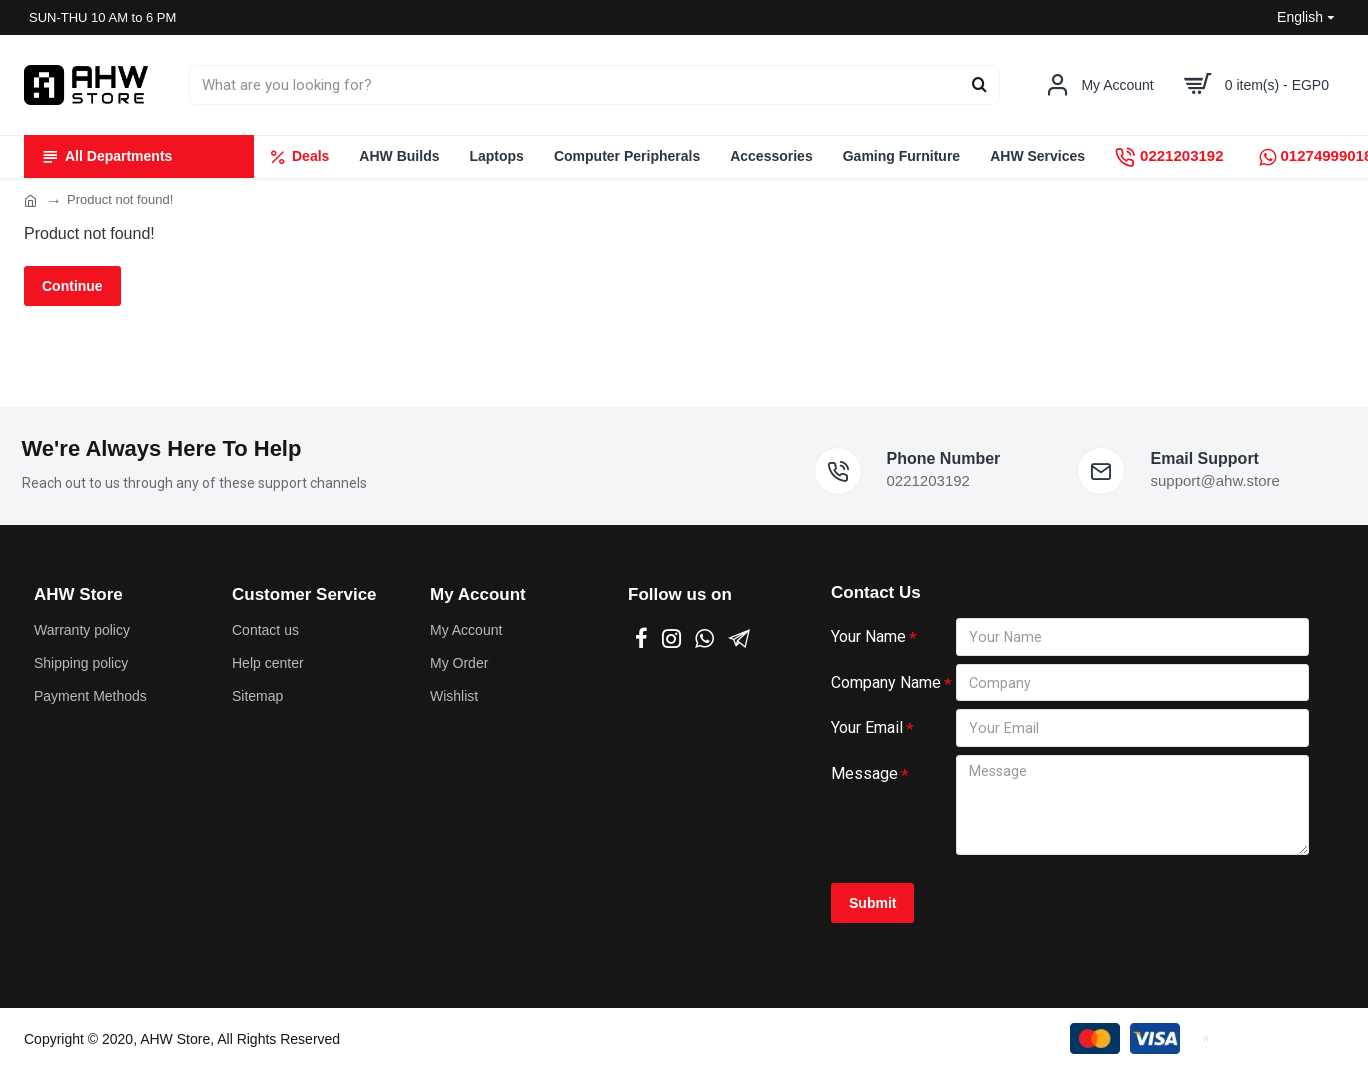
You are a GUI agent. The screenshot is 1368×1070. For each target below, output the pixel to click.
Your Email (867, 727)
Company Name (886, 681)
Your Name (868, 635)
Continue (72, 286)
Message (864, 773)
